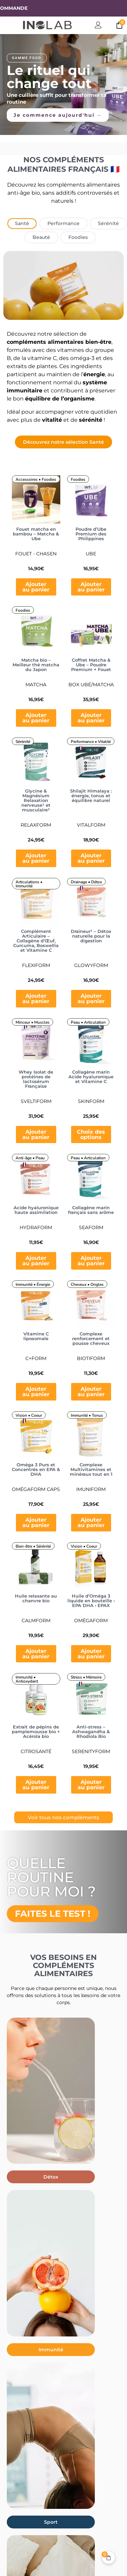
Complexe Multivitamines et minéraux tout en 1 (91, 1469)
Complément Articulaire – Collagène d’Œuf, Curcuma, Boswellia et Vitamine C (36, 941)
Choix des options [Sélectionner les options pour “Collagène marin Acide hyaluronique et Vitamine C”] (91, 1134)
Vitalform (91, 825)
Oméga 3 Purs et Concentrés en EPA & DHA (36, 1469)
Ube (91, 554)
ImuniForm (91, 1489)
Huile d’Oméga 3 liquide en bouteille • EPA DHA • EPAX (91, 1600)
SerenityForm (91, 1751)
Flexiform (36, 965)
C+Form (35, 1358)
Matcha (35, 685)
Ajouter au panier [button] (35, 587)
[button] (51, 2176)
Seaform (91, 1227)
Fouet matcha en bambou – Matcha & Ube (36, 533)
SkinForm (91, 1101)
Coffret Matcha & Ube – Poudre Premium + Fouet (91, 664)
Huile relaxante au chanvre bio (36, 1598)
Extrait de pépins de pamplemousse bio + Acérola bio (36, 1731)
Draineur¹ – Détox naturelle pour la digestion (91, 936)
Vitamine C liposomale (36, 1336)
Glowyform (91, 965)
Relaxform (36, 825)
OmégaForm (91, 1620)
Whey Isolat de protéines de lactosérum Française (36, 1079)
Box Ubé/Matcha (91, 685)
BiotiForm (91, 1358)
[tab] (22, 223)
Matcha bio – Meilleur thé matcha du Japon (36, 664)
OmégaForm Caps (36, 1489)
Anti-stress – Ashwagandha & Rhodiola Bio (91, 1731)
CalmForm (36, 1620)
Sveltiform (36, 1101)
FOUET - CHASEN (36, 554)
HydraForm (36, 1227)
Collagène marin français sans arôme (91, 1210)
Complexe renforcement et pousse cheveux (91, 1338)
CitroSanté (36, 1751)
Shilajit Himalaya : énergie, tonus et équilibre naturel (91, 795)
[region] (63, 84)
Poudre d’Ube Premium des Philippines (91, 533)
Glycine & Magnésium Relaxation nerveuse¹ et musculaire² (35, 800)
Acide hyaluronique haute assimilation (36, 1210)
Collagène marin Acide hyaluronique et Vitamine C (90, 1076)
